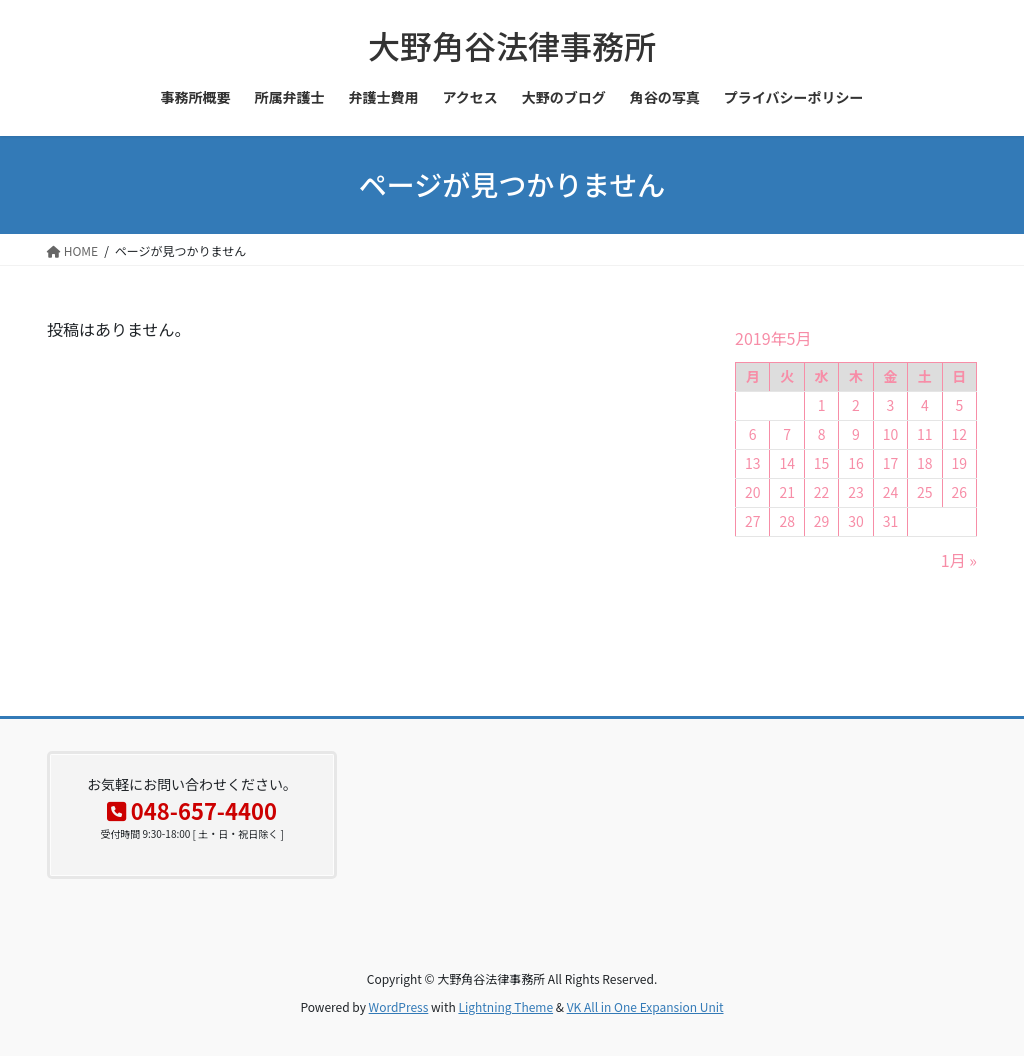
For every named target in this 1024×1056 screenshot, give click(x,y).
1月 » (959, 560)
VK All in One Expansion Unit (645, 1006)
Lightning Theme (505, 1006)
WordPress (399, 1006)
